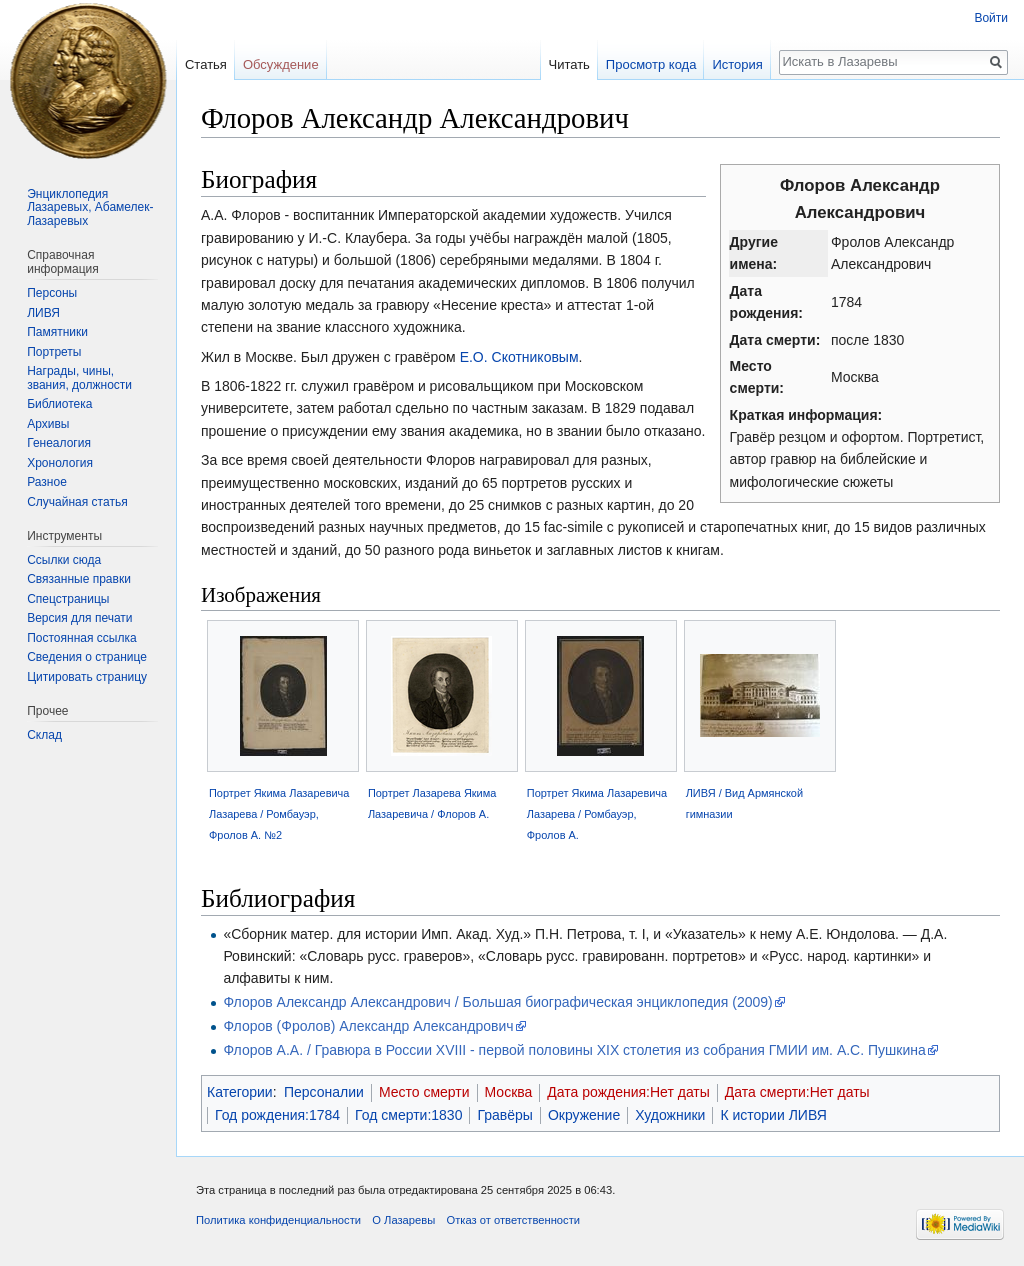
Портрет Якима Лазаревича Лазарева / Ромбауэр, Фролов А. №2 (279, 814)
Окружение (584, 1115)
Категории (240, 1092)
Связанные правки (79, 579)
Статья (206, 64)
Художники (670, 1115)
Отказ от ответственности (513, 1220)
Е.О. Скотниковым (519, 357)
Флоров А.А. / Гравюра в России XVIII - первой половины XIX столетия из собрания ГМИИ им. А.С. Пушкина (574, 1050)
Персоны (52, 293)
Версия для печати (79, 618)
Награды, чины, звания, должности (79, 378)
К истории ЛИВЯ (773, 1115)
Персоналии (324, 1092)
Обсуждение (281, 64)
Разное (47, 482)
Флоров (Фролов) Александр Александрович (368, 1026)
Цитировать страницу (87, 677)
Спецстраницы (68, 599)
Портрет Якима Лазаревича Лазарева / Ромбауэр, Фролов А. (597, 814)
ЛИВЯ (43, 313)
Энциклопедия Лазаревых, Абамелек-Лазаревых (90, 207)
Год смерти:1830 (408, 1115)
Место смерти (424, 1092)
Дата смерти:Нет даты (797, 1092)
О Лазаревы (403, 1220)
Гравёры (504, 1115)
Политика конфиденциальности (278, 1220)
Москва (509, 1092)
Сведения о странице (87, 657)
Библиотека (59, 404)
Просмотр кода (651, 64)
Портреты (54, 352)
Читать (568, 64)
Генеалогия (59, 443)
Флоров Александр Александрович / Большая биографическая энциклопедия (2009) (497, 1002)
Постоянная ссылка (81, 638)
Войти (991, 18)
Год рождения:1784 (277, 1115)
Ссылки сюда (64, 560)
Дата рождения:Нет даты (628, 1092)
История (737, 64)
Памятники (57, 332)
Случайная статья (77, 502)
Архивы (48, 424)
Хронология (60, 463)
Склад (44, 735)
